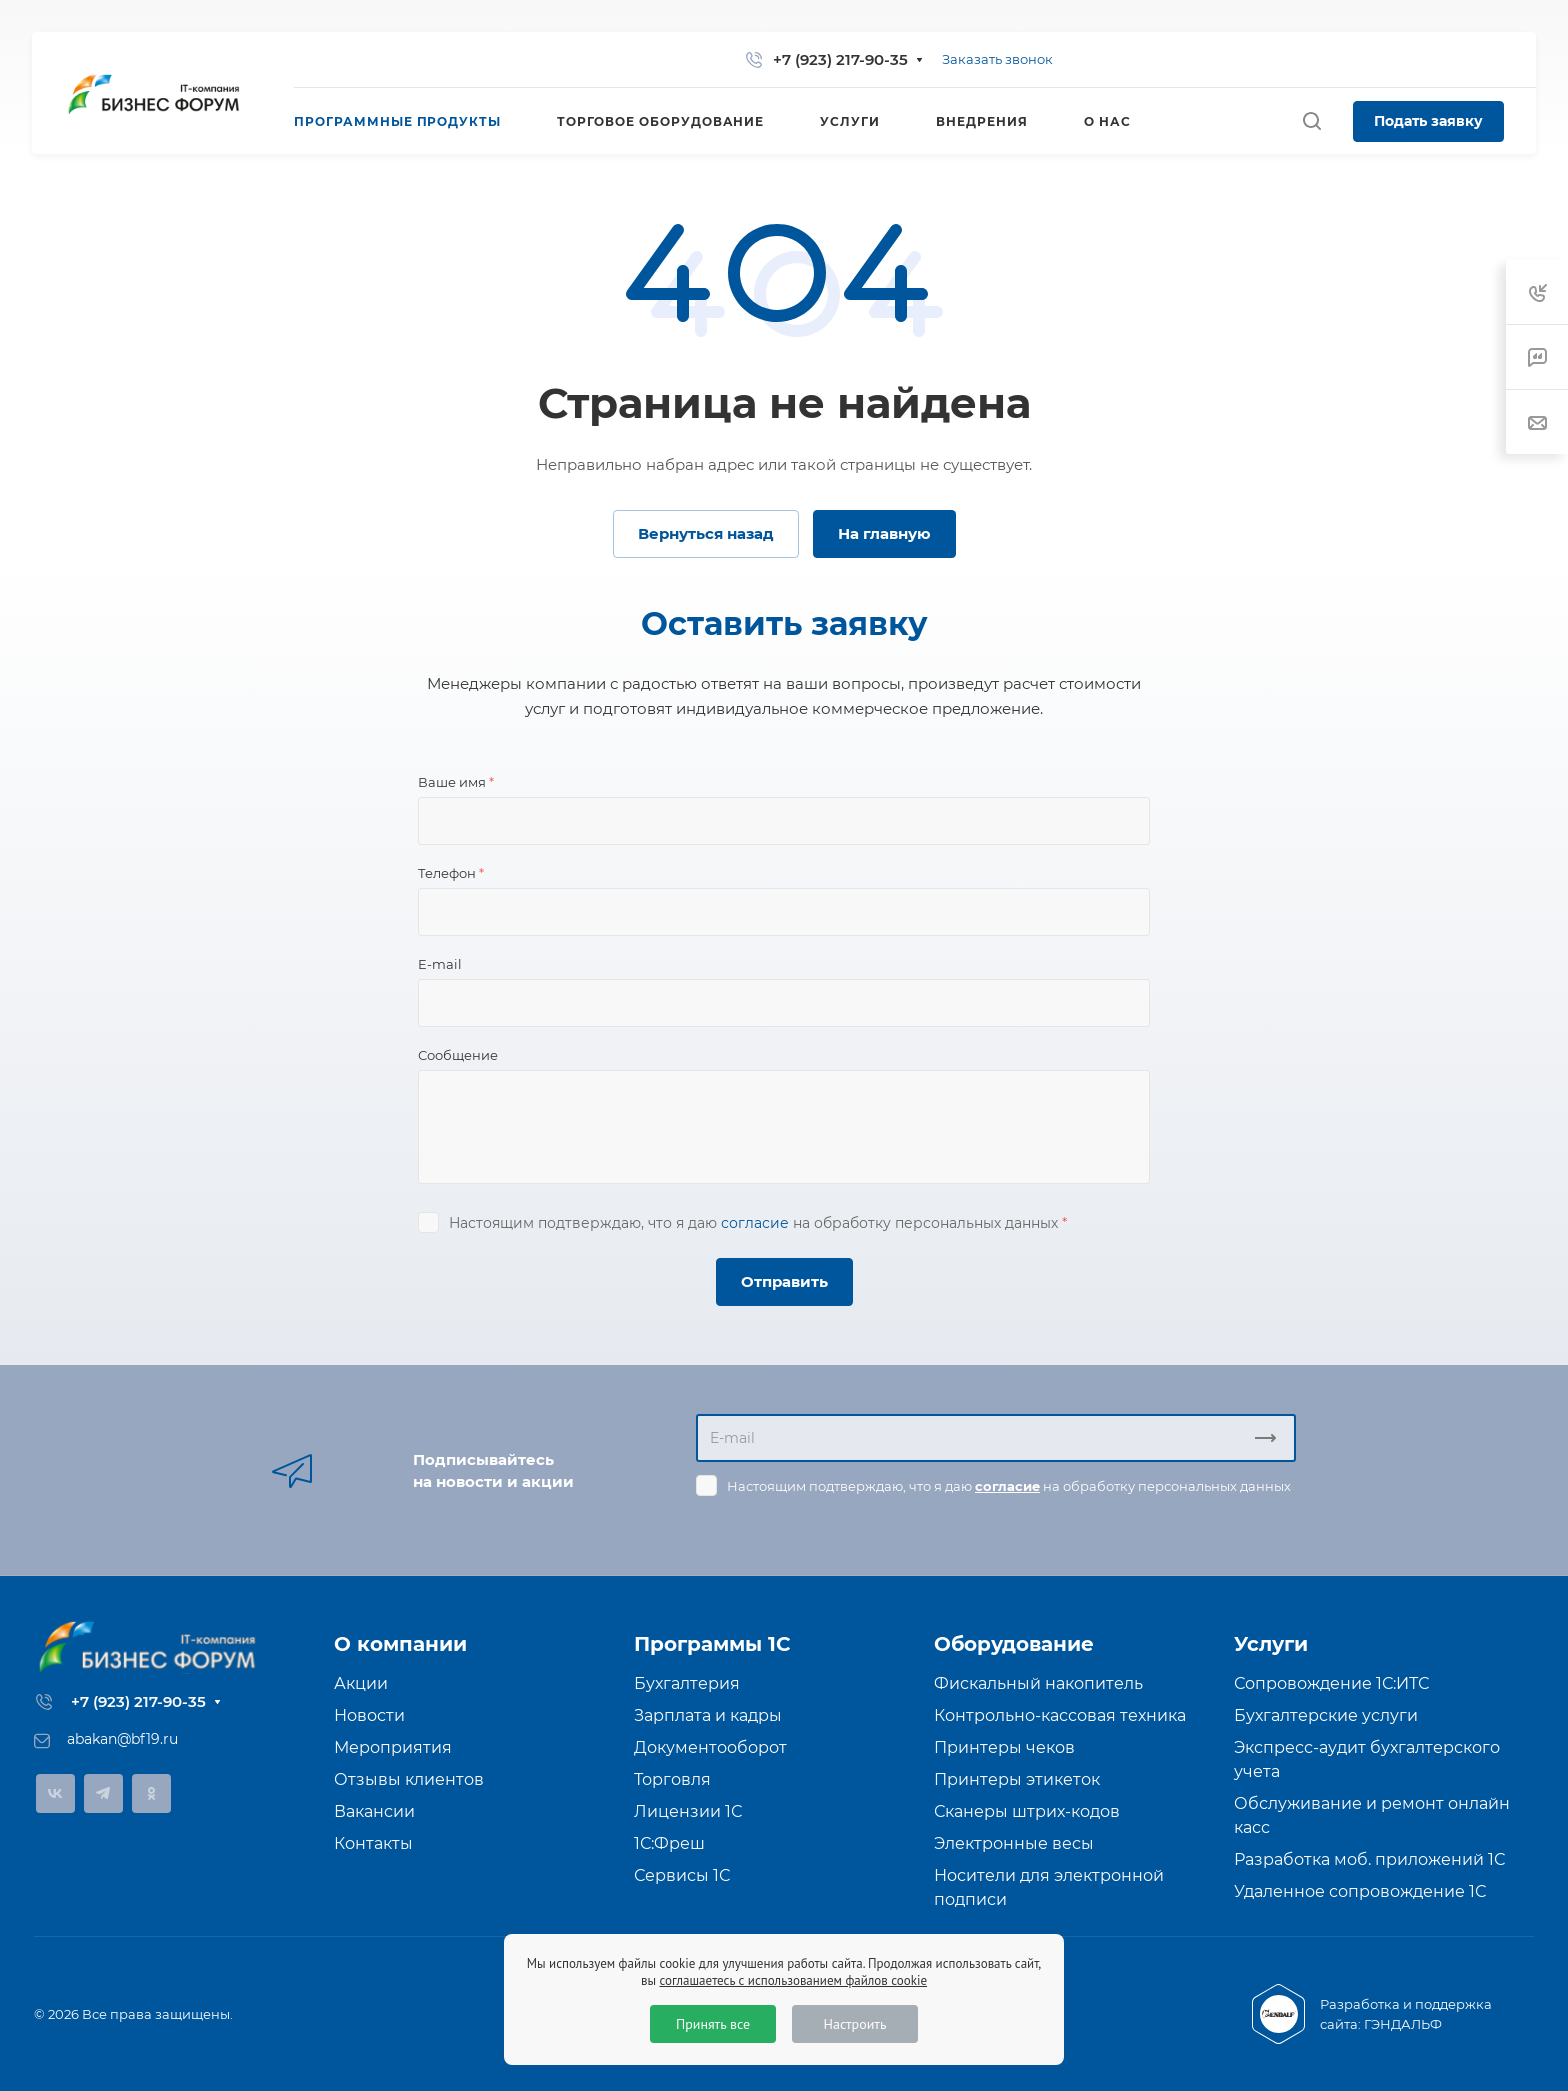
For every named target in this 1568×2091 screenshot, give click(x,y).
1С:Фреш (669, 1843)
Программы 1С (712, 1644)
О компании (400, 1644)
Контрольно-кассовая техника (1060, 1715)
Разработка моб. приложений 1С (1369, 1859)
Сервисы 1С (682, 1875)
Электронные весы (1014, 1843)
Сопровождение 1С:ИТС (1331, 1683)
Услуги (1271, 1644)
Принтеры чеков (1004, 1747)
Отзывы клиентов (409, 1779)
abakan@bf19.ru (122, 1739)
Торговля (672, 1779)
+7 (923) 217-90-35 (840, 59)
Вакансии (374, 1811)
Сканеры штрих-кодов (1027, 1811)
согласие (755, 1223)
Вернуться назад (706, 533)
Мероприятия (393, 1747)
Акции (361, 1683)
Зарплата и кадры (708, 1715)
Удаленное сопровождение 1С (1360, 1891)
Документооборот (710, 1747)
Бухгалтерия (687, 1683)
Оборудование (1014, 1644)
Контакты (373, 1843)
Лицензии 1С (688, 1811)
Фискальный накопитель (1038, 1683)
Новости (369, 1715)
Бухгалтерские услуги (1326, 1715)
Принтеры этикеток (1017, 1779)
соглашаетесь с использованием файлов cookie (793, 1980)
